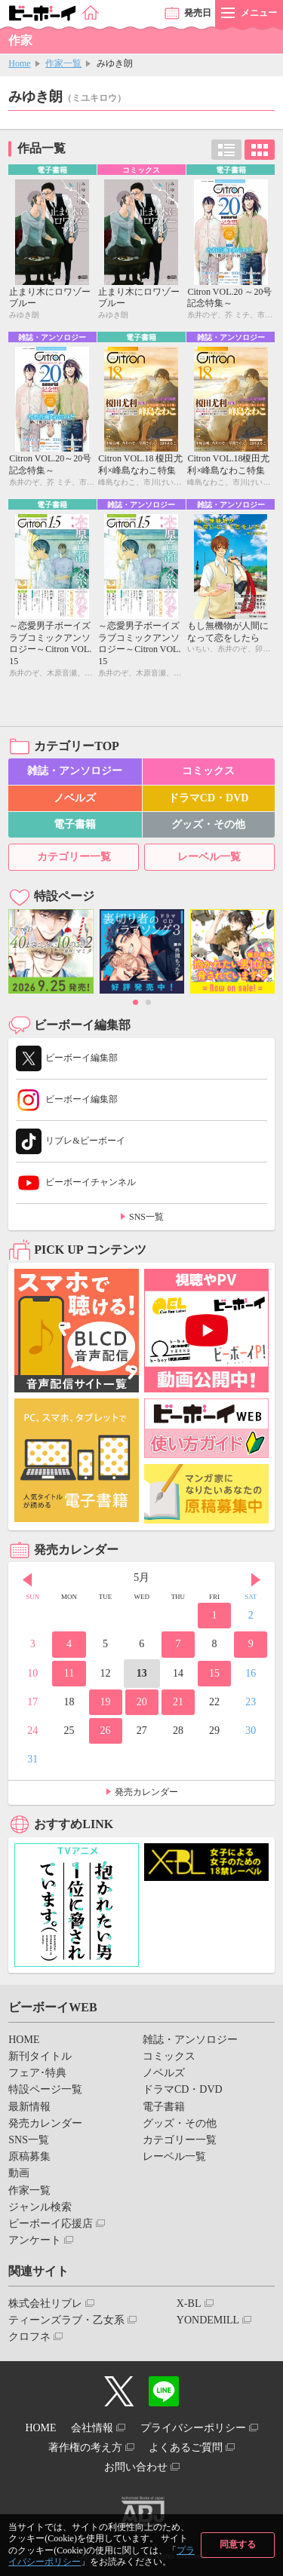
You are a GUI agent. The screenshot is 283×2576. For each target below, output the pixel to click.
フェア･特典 (37, 2072)
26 (105, 1730)
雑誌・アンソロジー (74, 770)
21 (178, 1702)
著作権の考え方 (85, 2447)
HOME (23, 2039)
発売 (197, 13)
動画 (18, 2173)
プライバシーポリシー (193, 2428)
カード (260, 149)
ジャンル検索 (40, 2207)
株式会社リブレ (45, 2303)
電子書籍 (75, 824)
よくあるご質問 (186, 2447)
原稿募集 (29, 2156)
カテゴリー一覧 (74, 856)
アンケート (34, 2240)
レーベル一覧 (209, 856)
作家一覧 (63, 63)
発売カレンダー (146, 1792)
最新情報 (29, 2106)
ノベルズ (75, 798)
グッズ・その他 (208, 824)
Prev (27, 1579)
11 (69, 1673)
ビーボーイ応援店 (50, 2223)
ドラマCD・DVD (208, 798)
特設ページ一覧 (45, 2089)
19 (105, 1702)
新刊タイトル (40, 2056)
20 (142, 1702)
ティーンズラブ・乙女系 (66, 2320)
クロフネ (29, 2336)
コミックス (208, 770)
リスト (226, 149)
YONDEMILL (208, 2320)
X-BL (189, 2303)
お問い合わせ (136, 2467)
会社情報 (92, 2428)
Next (256, 1579)
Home (19, 63)
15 (214, 1673)
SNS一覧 (146, 1216)
